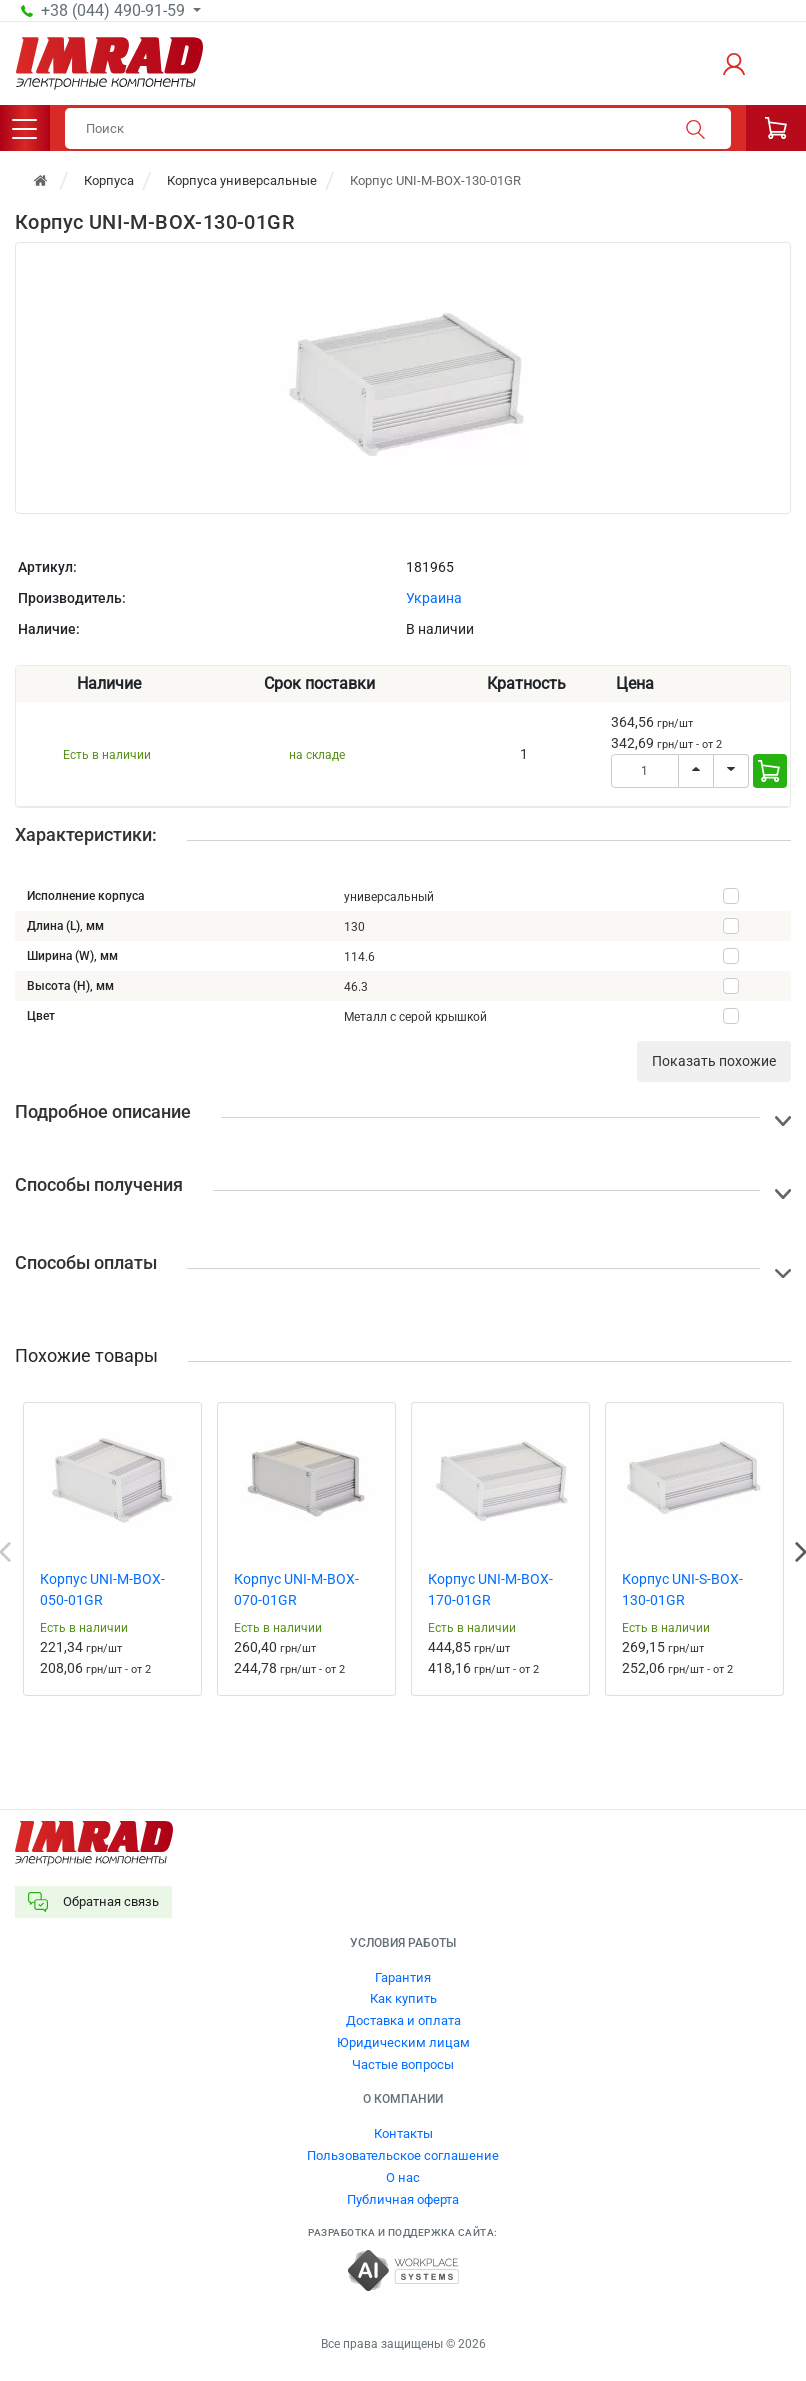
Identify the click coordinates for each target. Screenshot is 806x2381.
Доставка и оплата (403, 2020)
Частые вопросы (403, 2064)
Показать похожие (714, 1061)
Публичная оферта (403, 2199)
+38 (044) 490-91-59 (115, 11)
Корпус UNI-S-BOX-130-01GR (682, 1589)
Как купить (403, 1998)
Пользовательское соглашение (403, 2155)
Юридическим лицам (403, 2042)
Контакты (403, 2133)
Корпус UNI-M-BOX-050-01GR (102, 1589)
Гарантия (403, 1977)
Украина (434, 598)
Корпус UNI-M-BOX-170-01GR (490, 1589)
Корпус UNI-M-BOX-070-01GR (296, 1589)
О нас (403, 2177)
